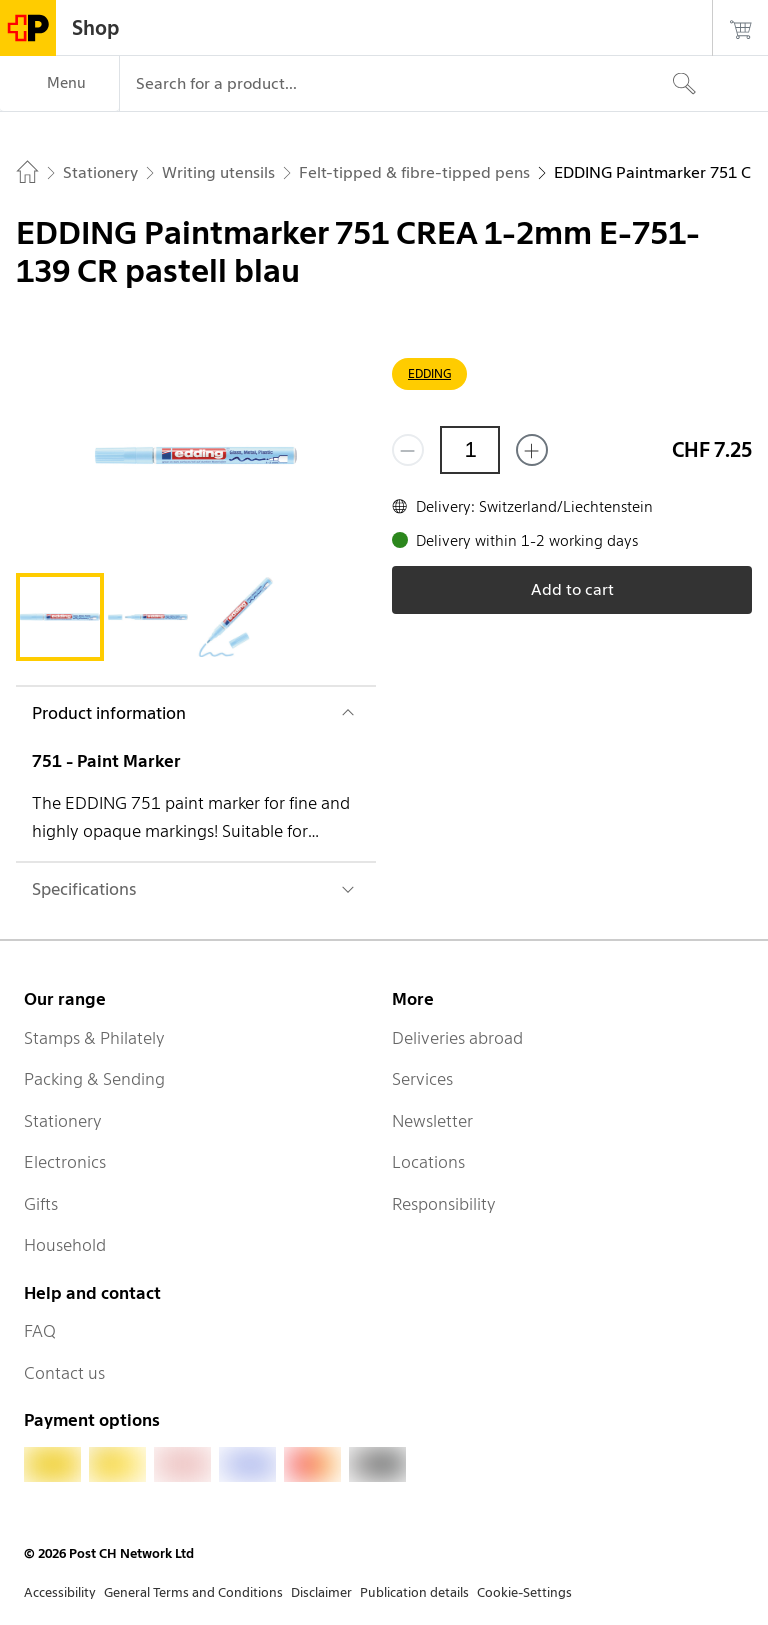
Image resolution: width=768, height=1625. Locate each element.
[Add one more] (532, 450)
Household (65, 1245)
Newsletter (432, 1121)
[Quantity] (470, 450)
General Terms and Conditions (193, 1592)
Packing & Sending (94, 1079)
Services (422, 1079)
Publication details (414, 1592)
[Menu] (59, 84)
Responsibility (444, 1204)
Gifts (41, 1204)
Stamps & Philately (94, 1038)
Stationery (63, 1121)
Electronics (65, 1162)
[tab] (60, 617)
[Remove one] (408, 450)
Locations (428, 1162)
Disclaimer (321, 1592)
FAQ (40, 1331)
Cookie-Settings (524, 1592)
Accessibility (60, 1592)
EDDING (429, 373)
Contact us (64, 1373)
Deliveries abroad (457, 1038)
